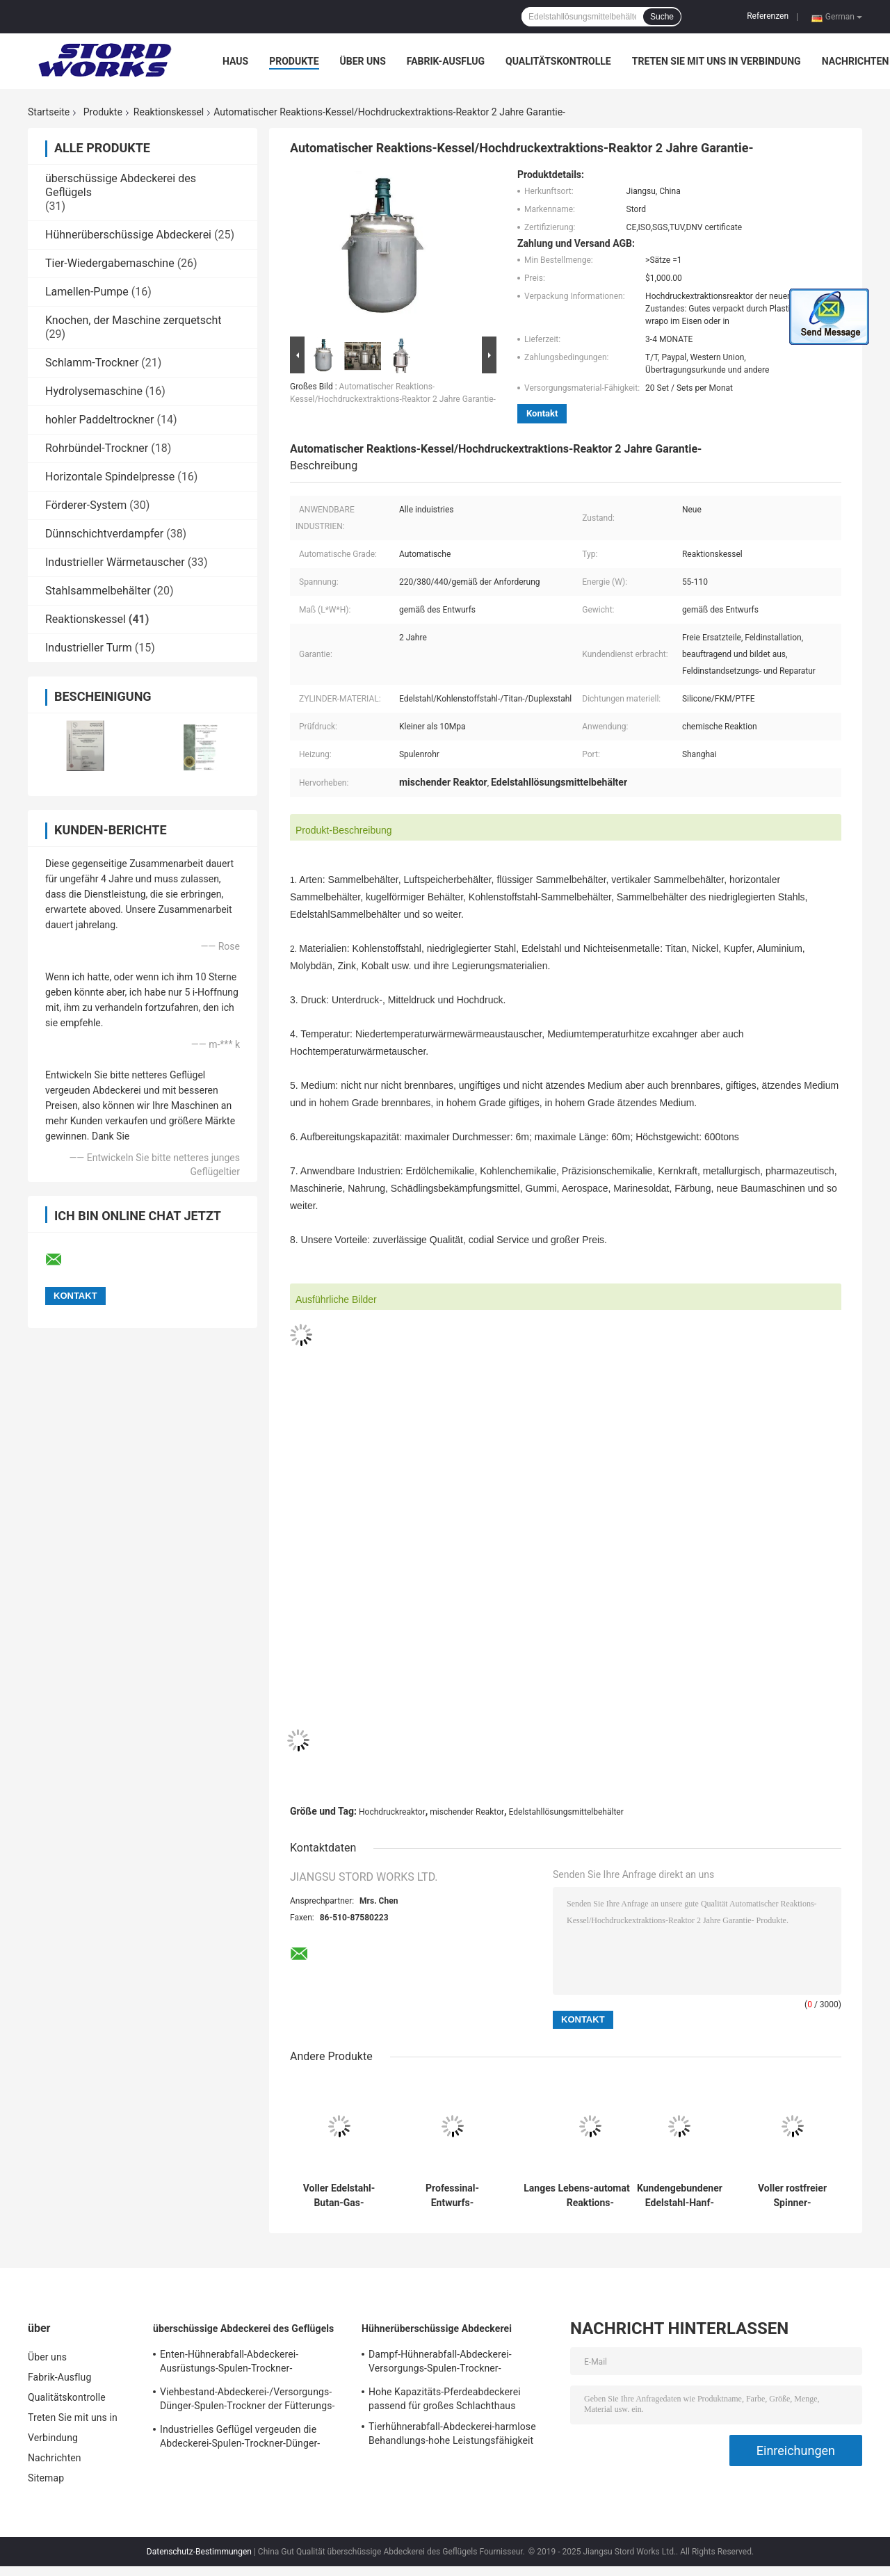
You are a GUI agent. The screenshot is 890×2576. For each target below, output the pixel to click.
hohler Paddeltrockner (99, 419)
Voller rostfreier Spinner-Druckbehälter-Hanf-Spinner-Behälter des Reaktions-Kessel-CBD (792, 2195)
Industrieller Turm (88, 647)
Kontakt (542, 413)
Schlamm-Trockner (91, 362)
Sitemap (46, 2478)
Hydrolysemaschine (94, 391)
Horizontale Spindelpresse (110, 476)
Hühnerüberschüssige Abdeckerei (128, 234)
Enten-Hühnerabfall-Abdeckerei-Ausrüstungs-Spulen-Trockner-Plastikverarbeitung (229, 2363)
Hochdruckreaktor (392, 1812)
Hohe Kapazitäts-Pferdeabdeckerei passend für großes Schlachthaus (445, 2398)
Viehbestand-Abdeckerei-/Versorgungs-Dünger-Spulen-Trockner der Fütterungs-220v (247, 2400)
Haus (235, 61)
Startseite (49, 112)
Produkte (293, 61)
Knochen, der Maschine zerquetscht (133, 320)
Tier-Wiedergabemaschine (110, 263)
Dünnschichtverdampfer (104, 533)
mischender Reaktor (467, 1812)
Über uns (363, 61)
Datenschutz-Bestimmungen (199, 2552)
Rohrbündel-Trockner (96, 448)
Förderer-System (86, 505)
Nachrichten (855, 61)
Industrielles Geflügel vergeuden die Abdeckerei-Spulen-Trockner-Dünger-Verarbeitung (240, 2438)
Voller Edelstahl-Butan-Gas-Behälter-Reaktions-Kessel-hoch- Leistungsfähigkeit (339, 2195)
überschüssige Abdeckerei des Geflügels (243, 2328)
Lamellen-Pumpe (87, 291)
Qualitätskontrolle (558, 61)
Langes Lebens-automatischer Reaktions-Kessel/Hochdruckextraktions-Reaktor (590, 2195)
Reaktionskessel (169, 112)
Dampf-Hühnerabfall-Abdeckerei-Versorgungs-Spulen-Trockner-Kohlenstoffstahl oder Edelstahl (440, 2363)
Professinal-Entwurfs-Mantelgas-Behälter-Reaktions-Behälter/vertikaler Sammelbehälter (453, 2195)
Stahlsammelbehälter (98, 590)
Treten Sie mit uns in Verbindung (716, 61)
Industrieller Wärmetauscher (115, 562)
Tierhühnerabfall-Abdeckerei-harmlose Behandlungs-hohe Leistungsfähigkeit (452, 2433)
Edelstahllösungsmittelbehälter (566, 1812)
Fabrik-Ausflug (446, 61)
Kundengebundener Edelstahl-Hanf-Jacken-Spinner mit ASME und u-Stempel (679, 2195)
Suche (662, 17)
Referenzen (767, 16)
